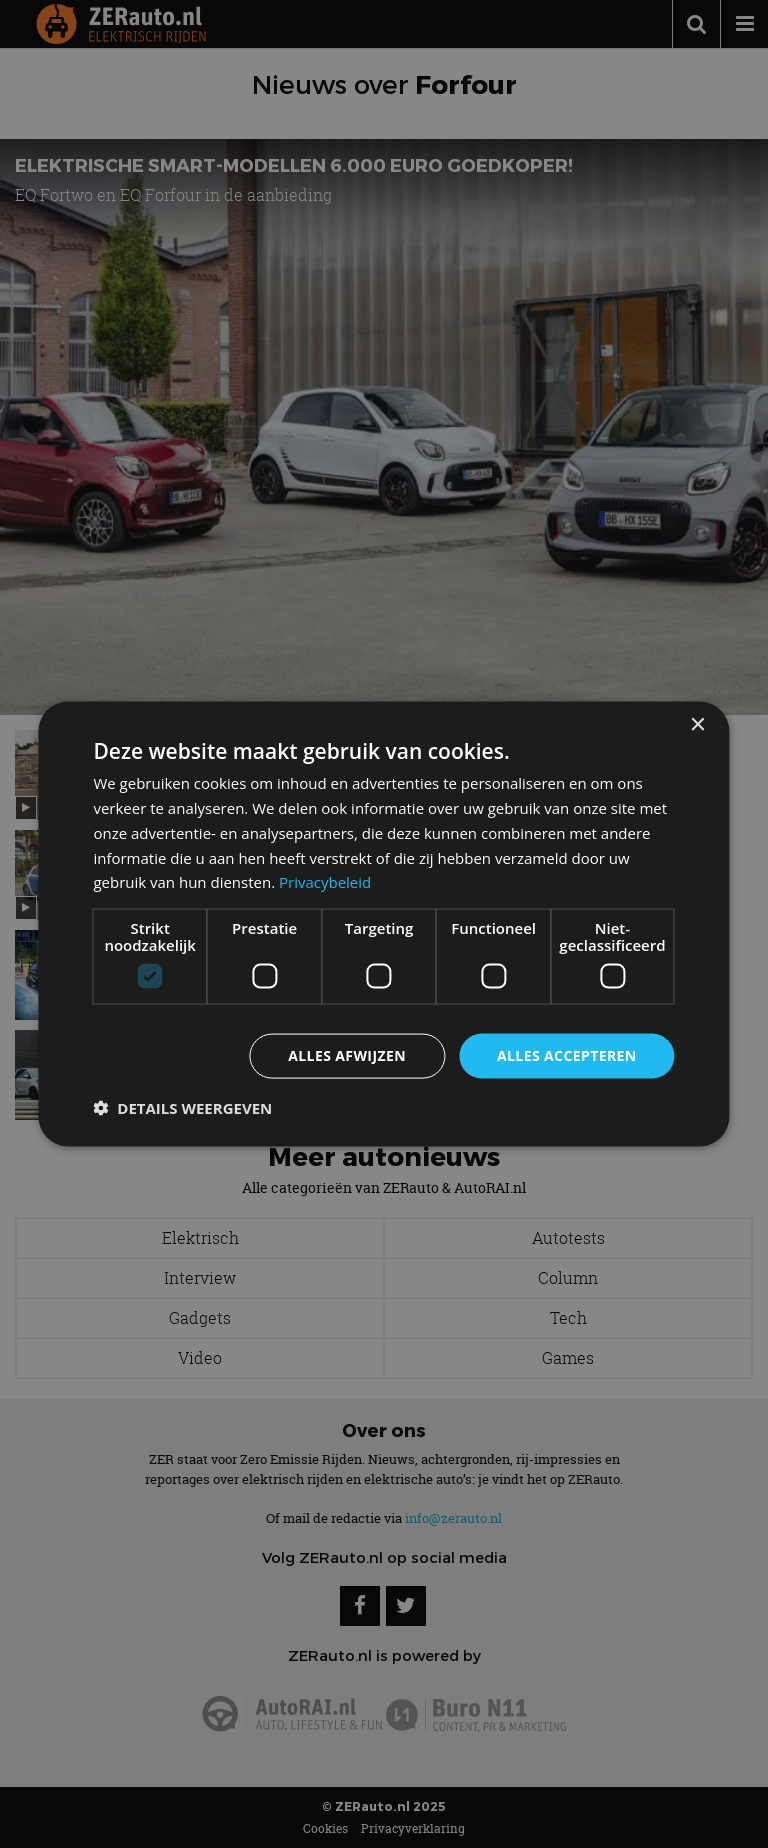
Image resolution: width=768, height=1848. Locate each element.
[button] (182, 1107)
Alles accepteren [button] (567, 1055)
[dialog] (383, 924)
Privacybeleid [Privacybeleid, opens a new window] (325, 882)
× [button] (697, 725)
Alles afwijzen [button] (347, 1055)
